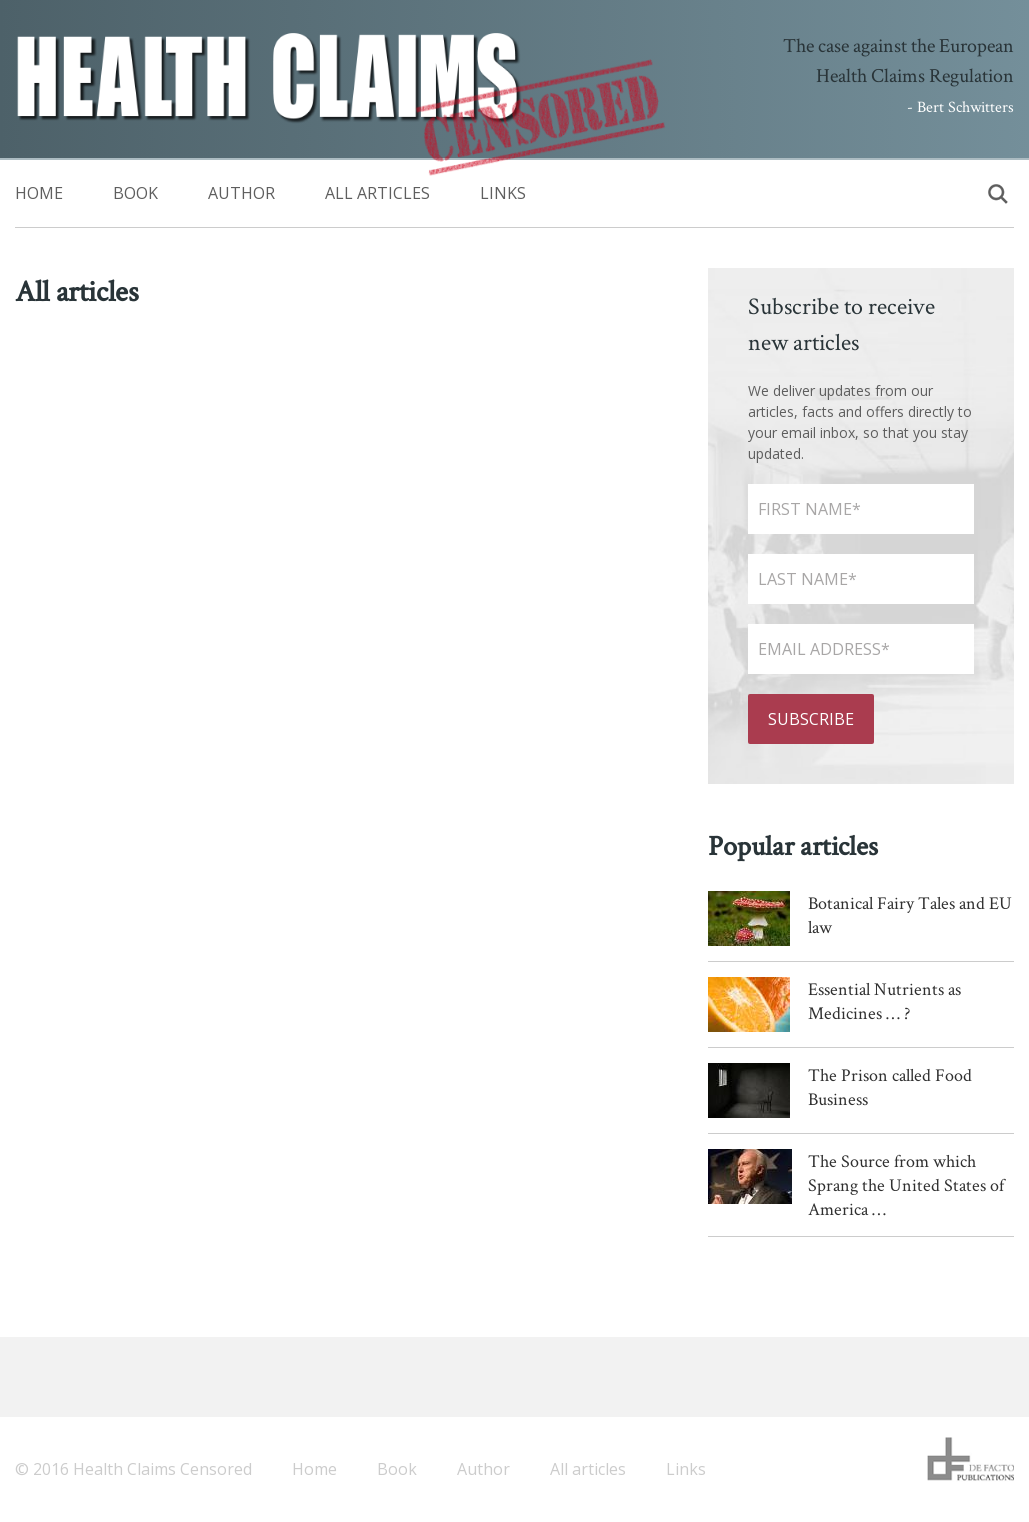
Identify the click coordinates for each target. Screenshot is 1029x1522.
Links (503, 193)
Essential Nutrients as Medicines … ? (884, 1000)
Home (39, 193)
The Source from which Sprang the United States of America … (906, 1184)
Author (241, 193)
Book (135, 193)
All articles (377, 193)
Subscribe (811, 719)
